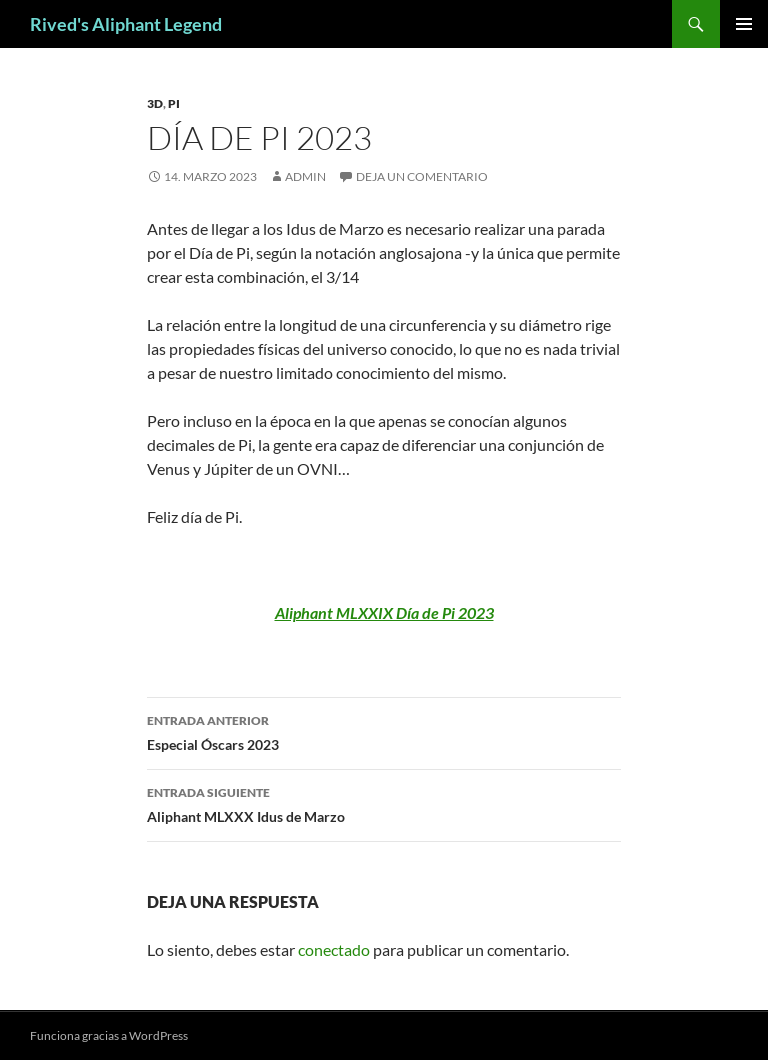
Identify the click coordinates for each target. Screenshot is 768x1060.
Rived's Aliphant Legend (126, 24)
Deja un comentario (422, 176)
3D (155, 103)
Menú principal (744, 24)
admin (305, 176)
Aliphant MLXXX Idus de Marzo (384, 803)
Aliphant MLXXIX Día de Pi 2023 (384, 612)
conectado (334, 949)
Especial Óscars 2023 (384, 731)
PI (174, 103)
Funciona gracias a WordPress (109, 1035)
